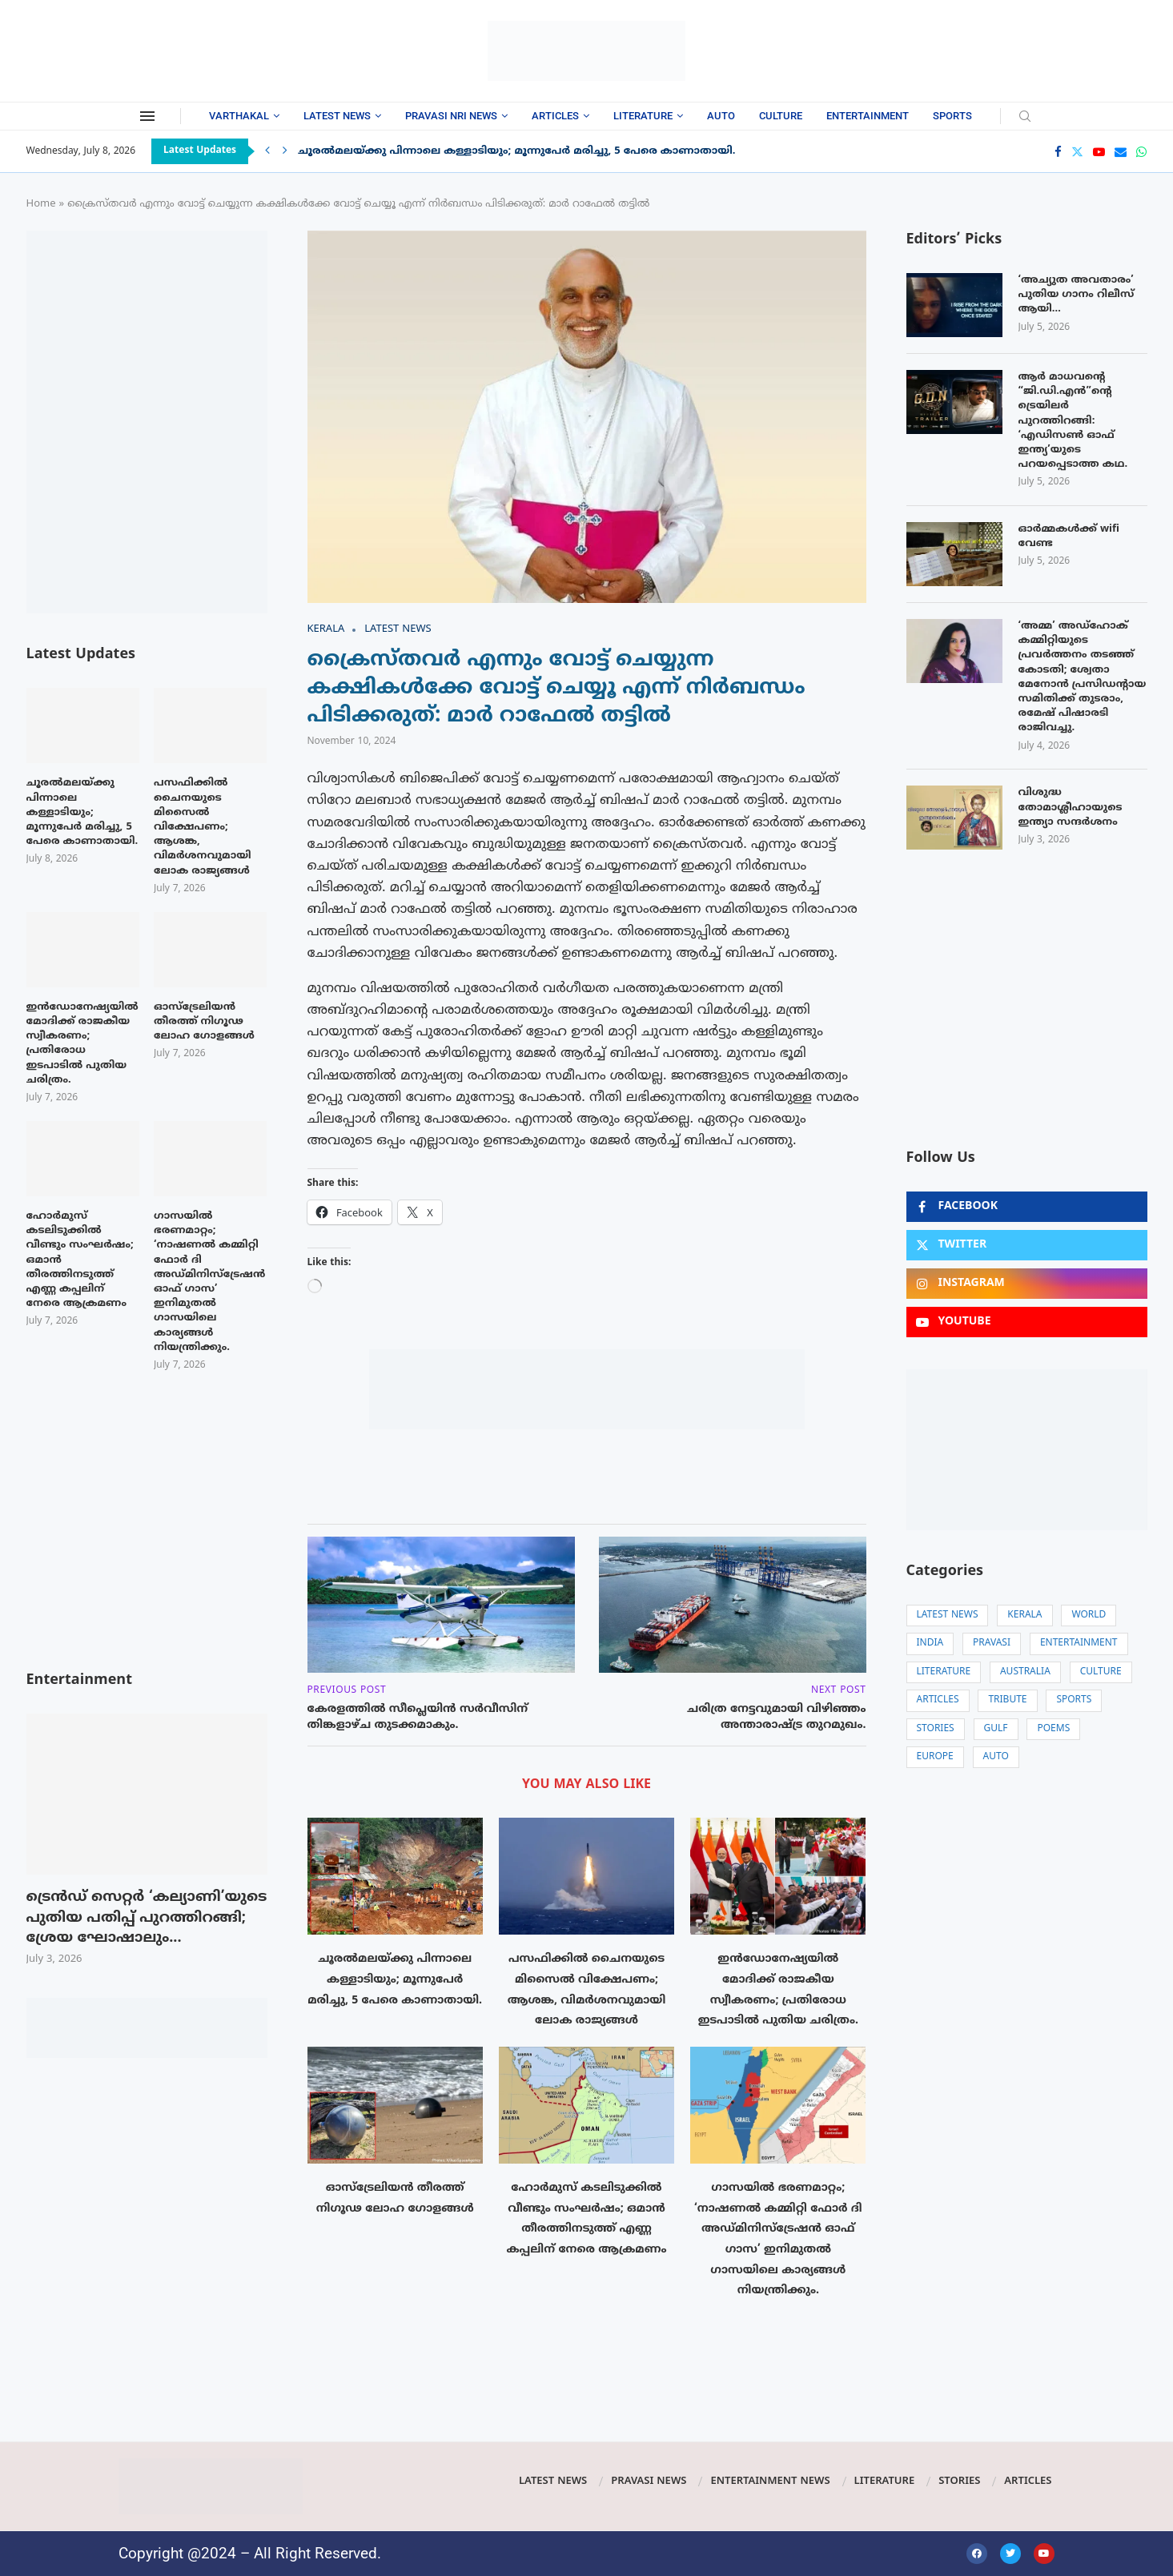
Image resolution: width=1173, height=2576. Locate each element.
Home (41, 204)
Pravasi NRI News (451, 116)
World (1088, 1615)
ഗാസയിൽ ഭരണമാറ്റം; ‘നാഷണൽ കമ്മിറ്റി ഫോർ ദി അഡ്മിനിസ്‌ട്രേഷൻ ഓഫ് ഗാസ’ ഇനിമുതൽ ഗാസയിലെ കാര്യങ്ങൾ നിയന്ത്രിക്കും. (209, 1282)
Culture (780, 116)
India (930, 1644)
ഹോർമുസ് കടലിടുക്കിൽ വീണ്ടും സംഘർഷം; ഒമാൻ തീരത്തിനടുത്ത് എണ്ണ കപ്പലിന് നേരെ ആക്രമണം (80, 1260)
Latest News (337, 116)
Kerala (1024, 1615)
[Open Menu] (147, 116)
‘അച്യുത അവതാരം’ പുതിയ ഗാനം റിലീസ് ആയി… (1076, 294)
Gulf (996, 1729)
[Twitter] (1077, 152)
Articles (555, 116)
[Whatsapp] (1141, 152)
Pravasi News (648, 2481)
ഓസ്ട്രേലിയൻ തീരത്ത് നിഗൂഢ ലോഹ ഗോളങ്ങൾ (204, 1022)
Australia (1025, 1672)
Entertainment (867, 116)
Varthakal (239, 116)
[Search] (1025, 117)
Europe (935, 1757)
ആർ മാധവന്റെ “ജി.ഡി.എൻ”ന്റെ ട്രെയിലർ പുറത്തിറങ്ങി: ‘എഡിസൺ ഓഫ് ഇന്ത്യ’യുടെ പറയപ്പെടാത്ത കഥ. (1073, 421)
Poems (1053, 1729)
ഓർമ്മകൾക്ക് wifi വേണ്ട (1068, 536)
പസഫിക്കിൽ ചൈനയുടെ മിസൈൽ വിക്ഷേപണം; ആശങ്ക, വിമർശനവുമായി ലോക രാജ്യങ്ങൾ (202, 827)
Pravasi (991, 1644)
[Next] (285, 151)
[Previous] (267, 151)
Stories (935, 1729)
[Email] (1120, 152)
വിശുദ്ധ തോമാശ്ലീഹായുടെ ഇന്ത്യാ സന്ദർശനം (1070, 807)
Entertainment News (770, 2481)
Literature (643, 116)
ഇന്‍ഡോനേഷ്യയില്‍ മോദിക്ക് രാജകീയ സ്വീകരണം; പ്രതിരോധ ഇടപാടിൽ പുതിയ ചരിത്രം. (82, 1044)
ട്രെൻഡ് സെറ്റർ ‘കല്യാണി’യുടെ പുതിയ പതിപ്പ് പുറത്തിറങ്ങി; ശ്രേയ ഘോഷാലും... (146, 1917)
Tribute (1007, 1700)
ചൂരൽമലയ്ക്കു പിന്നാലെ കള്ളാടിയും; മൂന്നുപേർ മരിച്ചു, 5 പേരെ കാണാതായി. (517, 151)
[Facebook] (1058, 152)
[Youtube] (1099, 152)
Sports (952, 116)
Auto (721, 116)
